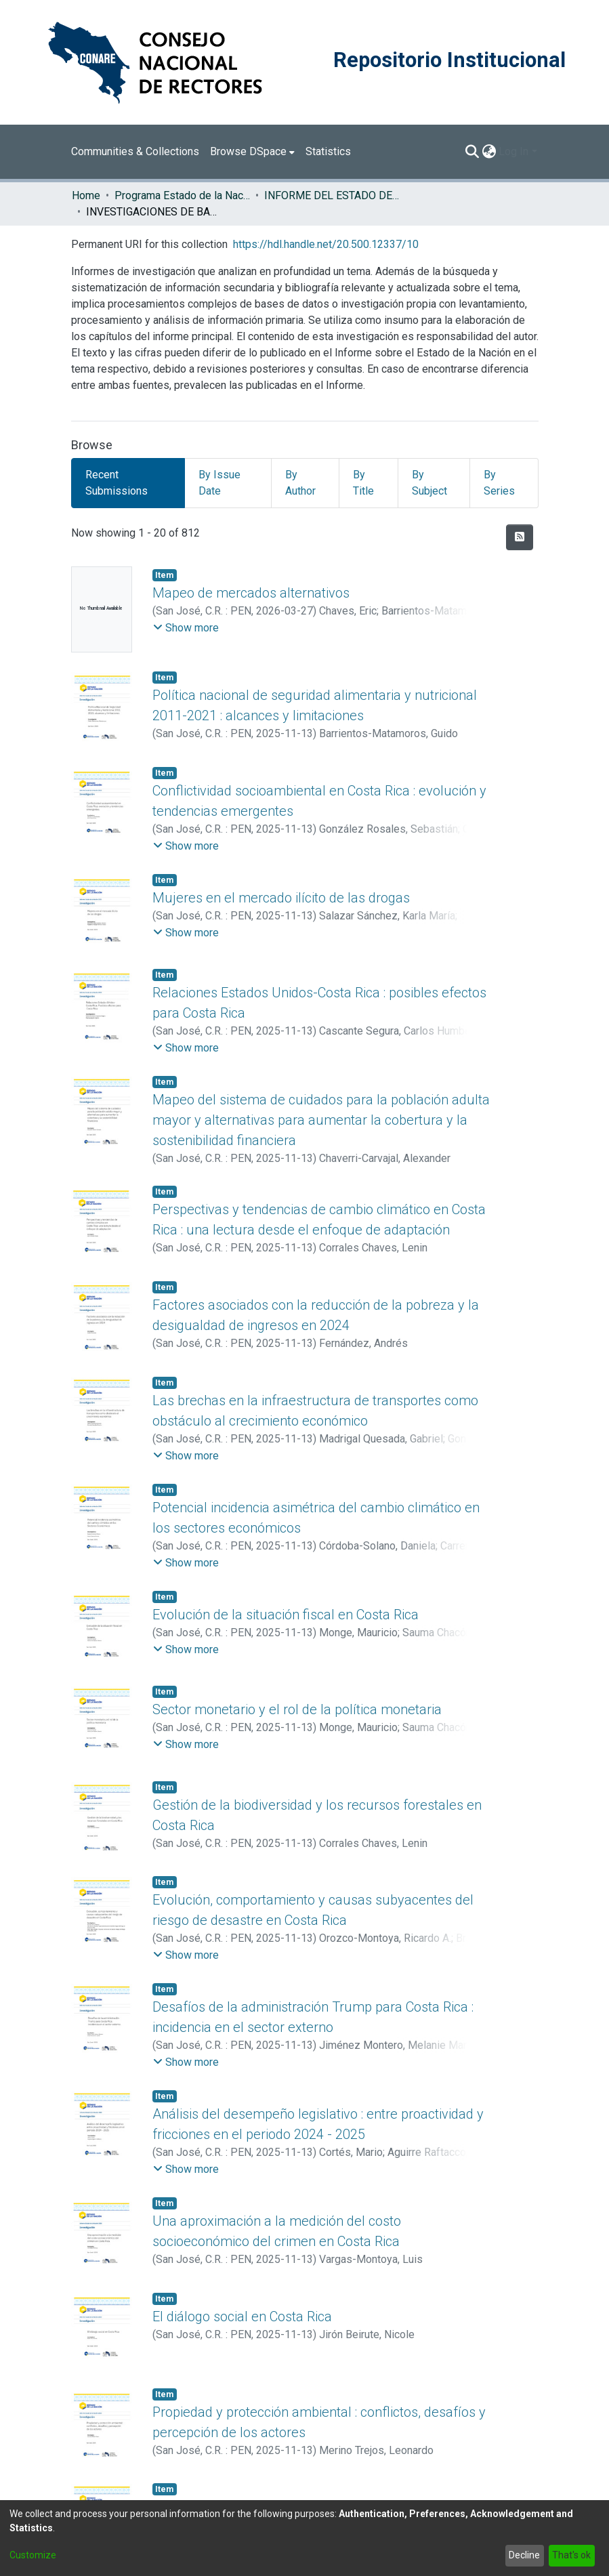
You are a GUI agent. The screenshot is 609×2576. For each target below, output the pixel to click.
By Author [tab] (300, 482)
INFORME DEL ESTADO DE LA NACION (332, 195)
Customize (32, 2555)
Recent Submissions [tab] (116, 482)
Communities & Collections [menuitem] (135, 151)
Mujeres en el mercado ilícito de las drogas (281, 898)
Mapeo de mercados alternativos (251, 593)
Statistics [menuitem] (328, 151)
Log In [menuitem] (513, 151)
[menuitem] (252, 151)
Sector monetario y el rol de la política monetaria (297, 1709)
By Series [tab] (499, 482)
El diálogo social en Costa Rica (242, 2316)
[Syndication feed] (519, 537)
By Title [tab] (363, 482)
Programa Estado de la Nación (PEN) (182, 195)
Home (86, 195)
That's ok (571, 2555)
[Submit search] (471, 152)
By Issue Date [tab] (219, 482)
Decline (524, 2555)
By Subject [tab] (429, 482)
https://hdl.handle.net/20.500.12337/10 (326, 244)
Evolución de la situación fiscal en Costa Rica (285, 1614)
